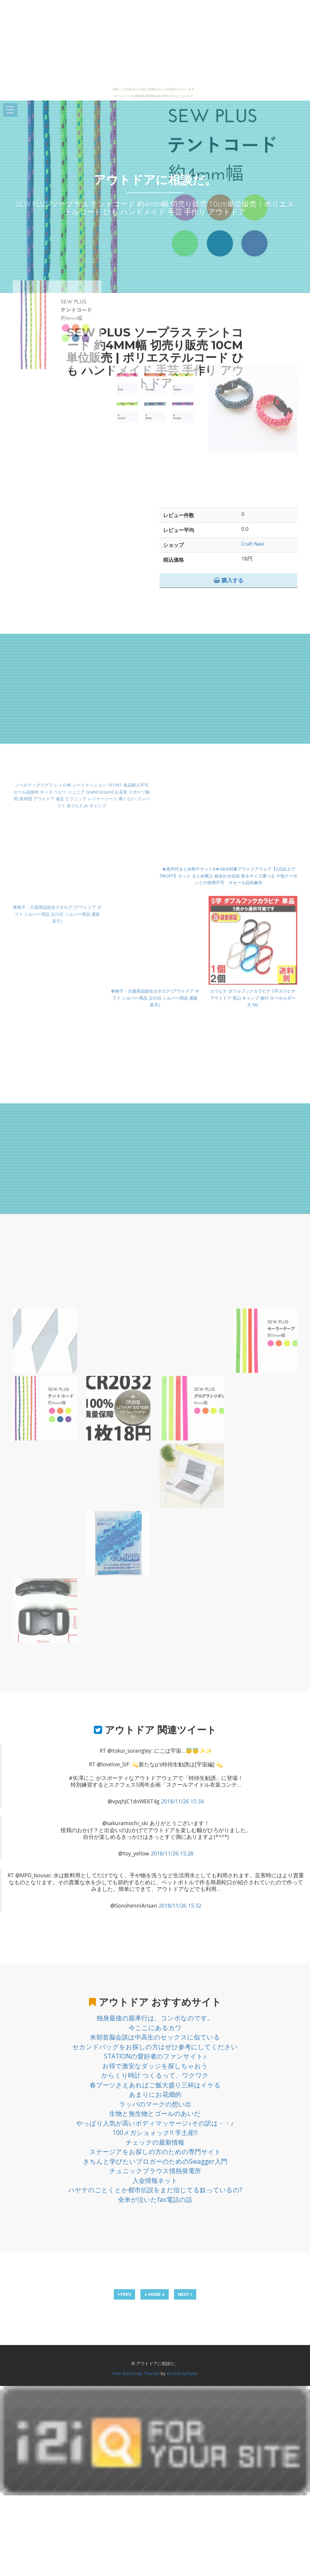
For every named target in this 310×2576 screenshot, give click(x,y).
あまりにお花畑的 (155, 2094)
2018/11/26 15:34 (182, 1801)
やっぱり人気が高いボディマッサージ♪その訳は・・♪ (155, 2123)
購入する (228, 580)
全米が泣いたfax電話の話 (155, 2199)
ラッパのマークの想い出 (155, 2104)
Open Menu (10, 110)
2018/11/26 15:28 (172, 1853)
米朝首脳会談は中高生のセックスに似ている (155, 2037)
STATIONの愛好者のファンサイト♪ (155, 2056)
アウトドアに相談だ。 (155, 179)
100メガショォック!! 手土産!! (155, 2132)
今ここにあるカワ (155, 2027)
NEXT (185, 2294)
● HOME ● (154, 2294)
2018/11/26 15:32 (180, 1905)
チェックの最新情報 (155, 2142)
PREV (124, 2294)
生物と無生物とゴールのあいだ (155, 2113)
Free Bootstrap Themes (136, 2373)
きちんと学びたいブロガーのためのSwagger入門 (155, 2161)
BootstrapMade (182, 2373)
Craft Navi (253, 543)
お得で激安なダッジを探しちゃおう (155, 2066)
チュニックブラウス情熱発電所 (155, 2170)
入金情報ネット (155, 2180)
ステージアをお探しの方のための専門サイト (155, 2151)
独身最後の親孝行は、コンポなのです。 (155, 2018)
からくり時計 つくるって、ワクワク (155, 2075)
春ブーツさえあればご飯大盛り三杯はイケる (155, 2085)
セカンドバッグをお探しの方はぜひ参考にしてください (155, 2046)
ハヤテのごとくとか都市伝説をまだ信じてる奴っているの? (155, 2190)
